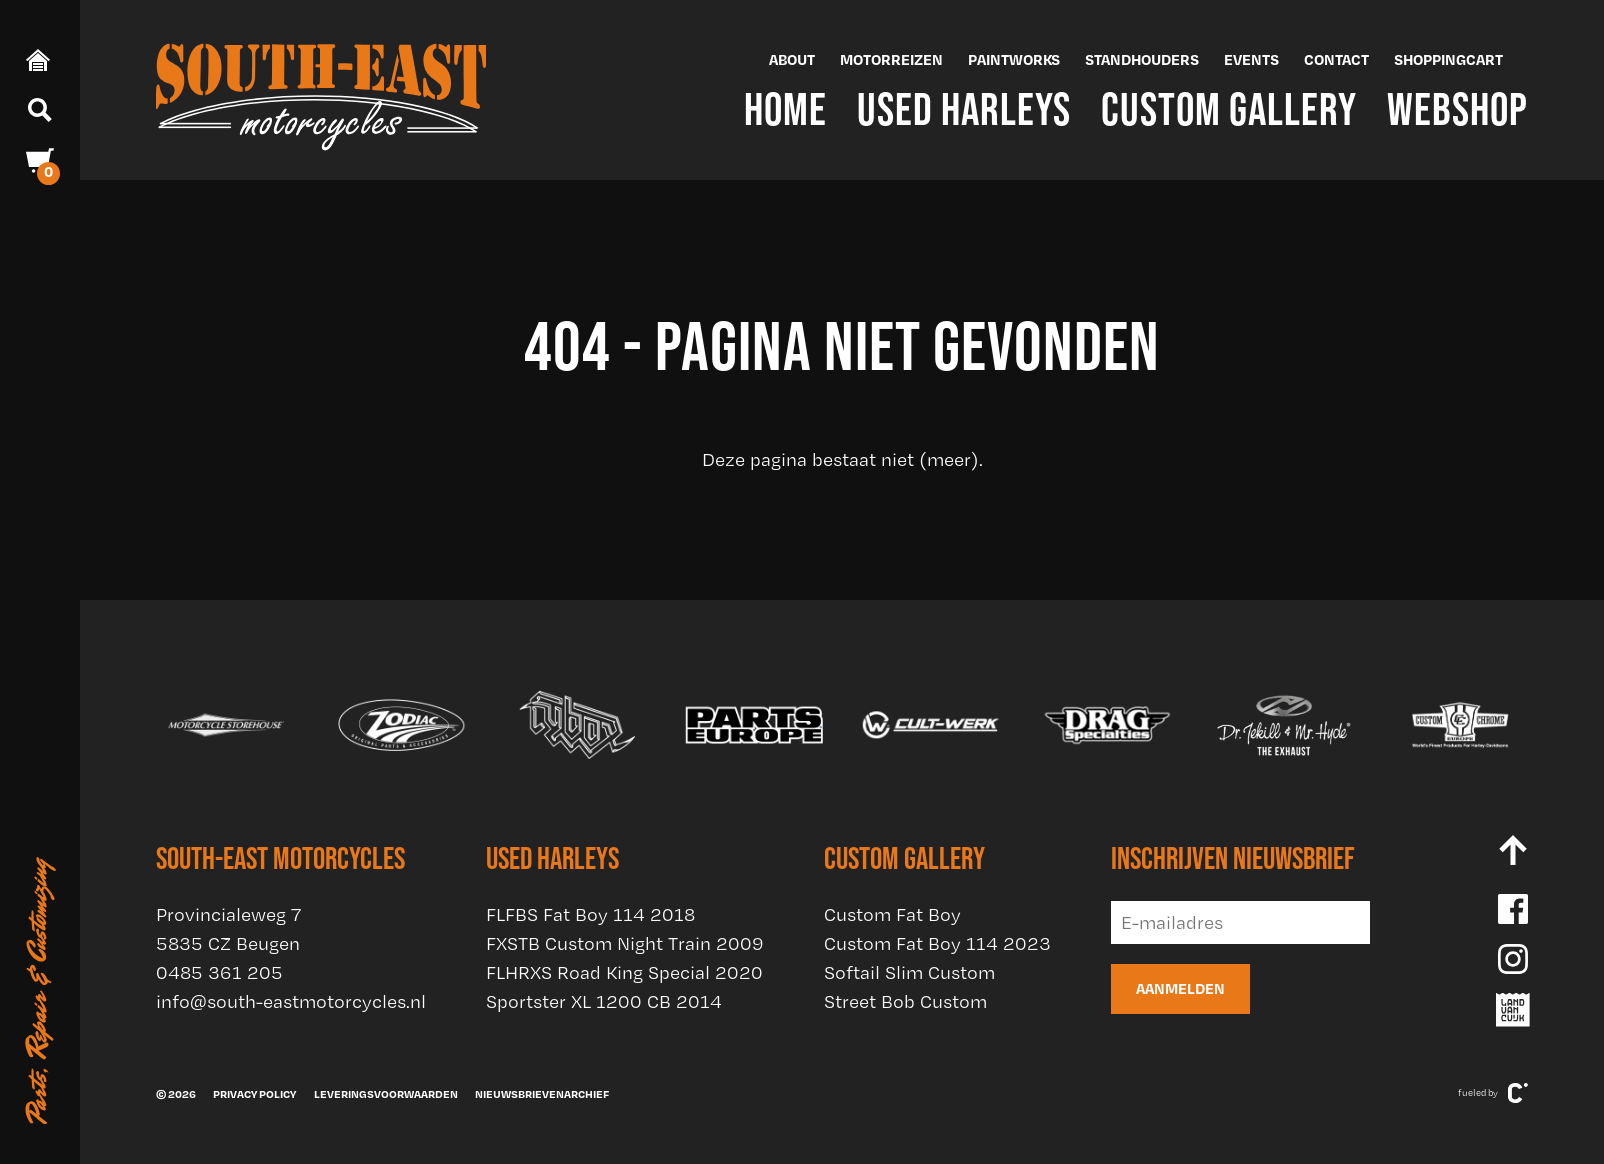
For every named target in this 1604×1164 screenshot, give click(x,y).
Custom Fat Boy (892, 914)
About (792, 59)
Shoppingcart (1448, 59)
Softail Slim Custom (909, 972)
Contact (1336, 59)
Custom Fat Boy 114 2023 (937, 943)
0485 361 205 (219, 972)
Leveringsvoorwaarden (386, 1094)
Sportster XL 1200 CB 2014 (604, 1001)
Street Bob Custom (905, 1001)
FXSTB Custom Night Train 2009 (625, 943)
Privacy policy (254, 1094)
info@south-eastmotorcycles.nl (291, 1001)
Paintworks (1014, 59)
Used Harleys (964, 108)
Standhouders (1142, 59)
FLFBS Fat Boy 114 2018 (590, 914)
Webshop (1457, 108)
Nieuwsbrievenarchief (542, 1094)
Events (1251, 59)
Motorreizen (891, 59)
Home (785, 108)
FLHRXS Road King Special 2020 (624, 972)
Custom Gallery (1229, 108)
